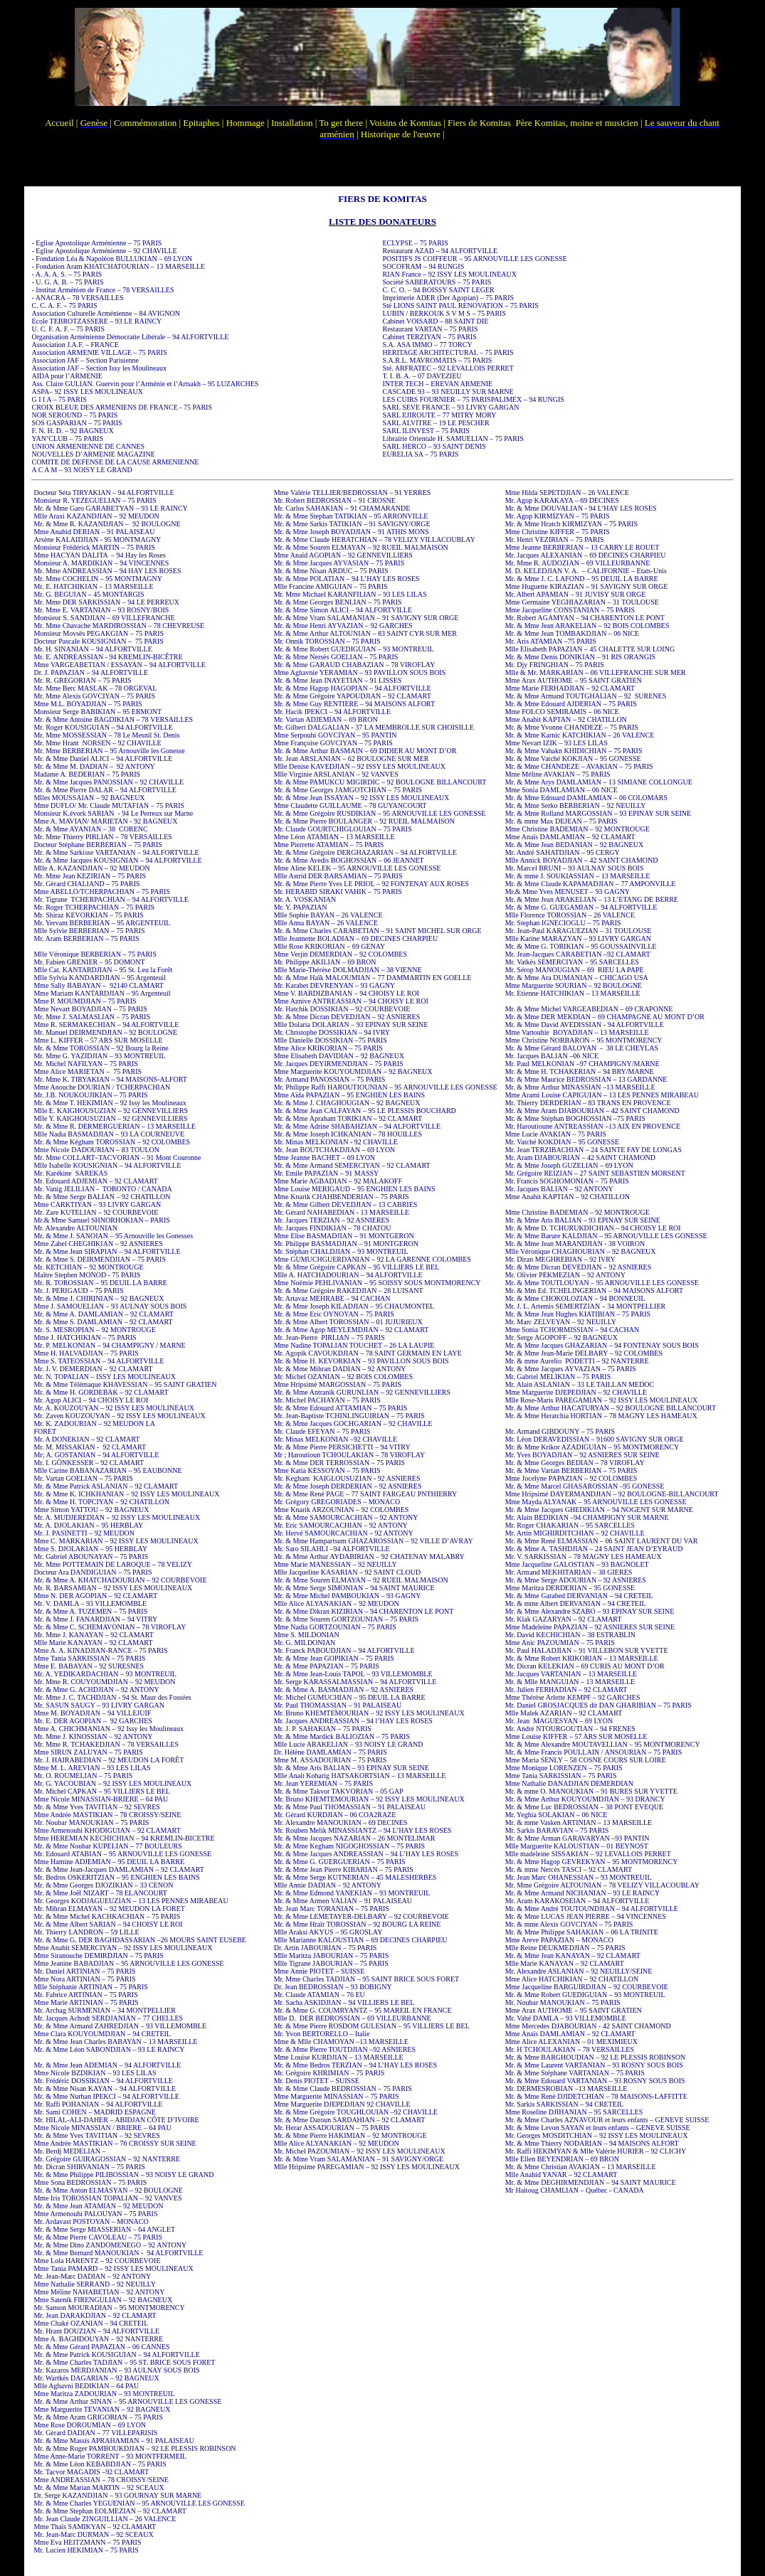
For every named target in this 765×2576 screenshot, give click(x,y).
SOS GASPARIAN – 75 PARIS (76, 423)
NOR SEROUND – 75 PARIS (74, 415)
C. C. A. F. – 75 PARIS (64, 305)
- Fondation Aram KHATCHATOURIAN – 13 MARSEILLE (118, 266)
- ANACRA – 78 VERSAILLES (77, 298)
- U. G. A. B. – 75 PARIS (67, 282)
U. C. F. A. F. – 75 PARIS (68, 329)
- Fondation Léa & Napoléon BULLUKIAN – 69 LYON (111, 258)
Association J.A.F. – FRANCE (75, 344)
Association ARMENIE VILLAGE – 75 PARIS (99, 352)
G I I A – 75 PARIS (58, 399)
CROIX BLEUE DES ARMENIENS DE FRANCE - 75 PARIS (121, 407)
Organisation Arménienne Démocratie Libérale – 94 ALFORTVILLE (129, 337)
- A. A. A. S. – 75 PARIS (66, 274)
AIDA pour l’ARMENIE (66, 376)
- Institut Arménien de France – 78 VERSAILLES (102, 290)
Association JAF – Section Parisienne (85, 360)
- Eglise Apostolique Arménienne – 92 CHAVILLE (103, 251)
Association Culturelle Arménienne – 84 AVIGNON (105, 313)
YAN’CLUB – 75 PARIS (66, 438)
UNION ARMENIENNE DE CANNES (87, 446)
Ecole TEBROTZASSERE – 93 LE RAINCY (96, 321)
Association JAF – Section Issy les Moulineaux (98, 368)
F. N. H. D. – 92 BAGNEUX (72, 431)
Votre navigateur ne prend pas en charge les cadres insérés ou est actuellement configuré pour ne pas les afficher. (382, 93)
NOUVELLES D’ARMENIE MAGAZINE (92, 454)
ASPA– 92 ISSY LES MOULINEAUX (87, 391)
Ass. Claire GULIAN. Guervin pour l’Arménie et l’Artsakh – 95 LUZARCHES (144, 384)
